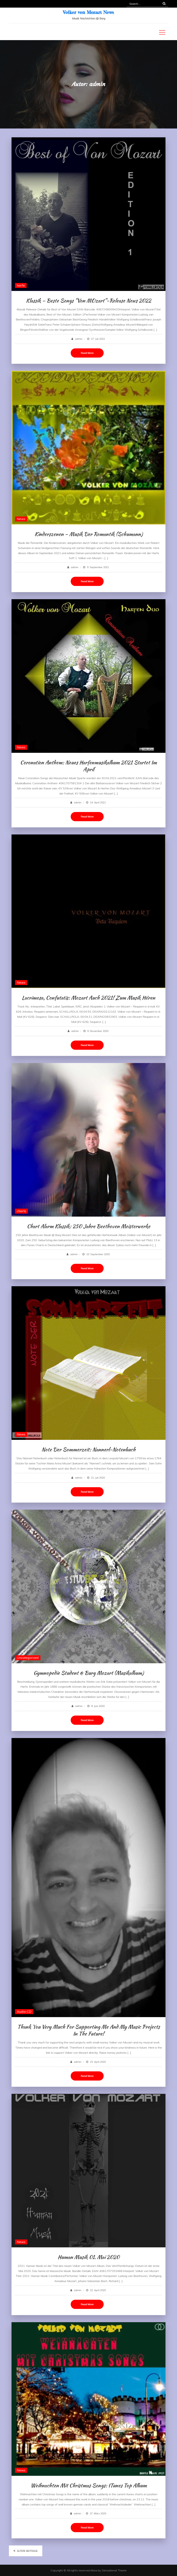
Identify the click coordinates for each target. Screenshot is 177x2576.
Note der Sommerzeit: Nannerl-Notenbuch (88, 1449)
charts (21, 1211)
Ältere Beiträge (27, 2550)
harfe (21, 285)
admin (78, 338)
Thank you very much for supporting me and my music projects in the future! (88, 2030)
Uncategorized (28, 1658)
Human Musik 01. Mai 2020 (88, 2257)
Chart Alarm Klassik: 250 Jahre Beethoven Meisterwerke (88, 1226)
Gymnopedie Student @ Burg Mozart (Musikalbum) (88, 1673)
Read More (87, 353)
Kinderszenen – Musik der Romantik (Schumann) (89, 534)
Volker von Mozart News (88, 12)
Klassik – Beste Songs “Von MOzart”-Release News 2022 (88, 300)
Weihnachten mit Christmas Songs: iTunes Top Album (88, 2485)
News (21, 519)
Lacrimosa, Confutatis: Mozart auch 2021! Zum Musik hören (88, 997)
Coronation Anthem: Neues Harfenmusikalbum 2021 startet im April (88, 765)
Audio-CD (24, 2012)
